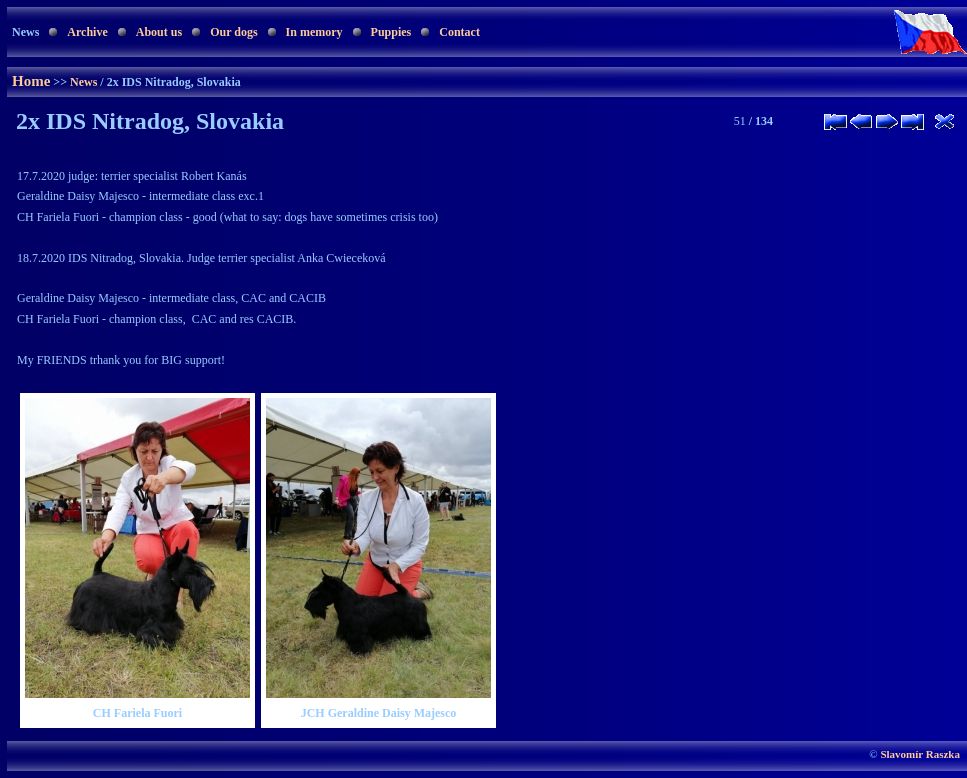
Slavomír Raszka (920, 754)
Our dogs (233, 32)
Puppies (391, 32)
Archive (87, 32)
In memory (314, 32)
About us (159, 32)
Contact (459, 32)
